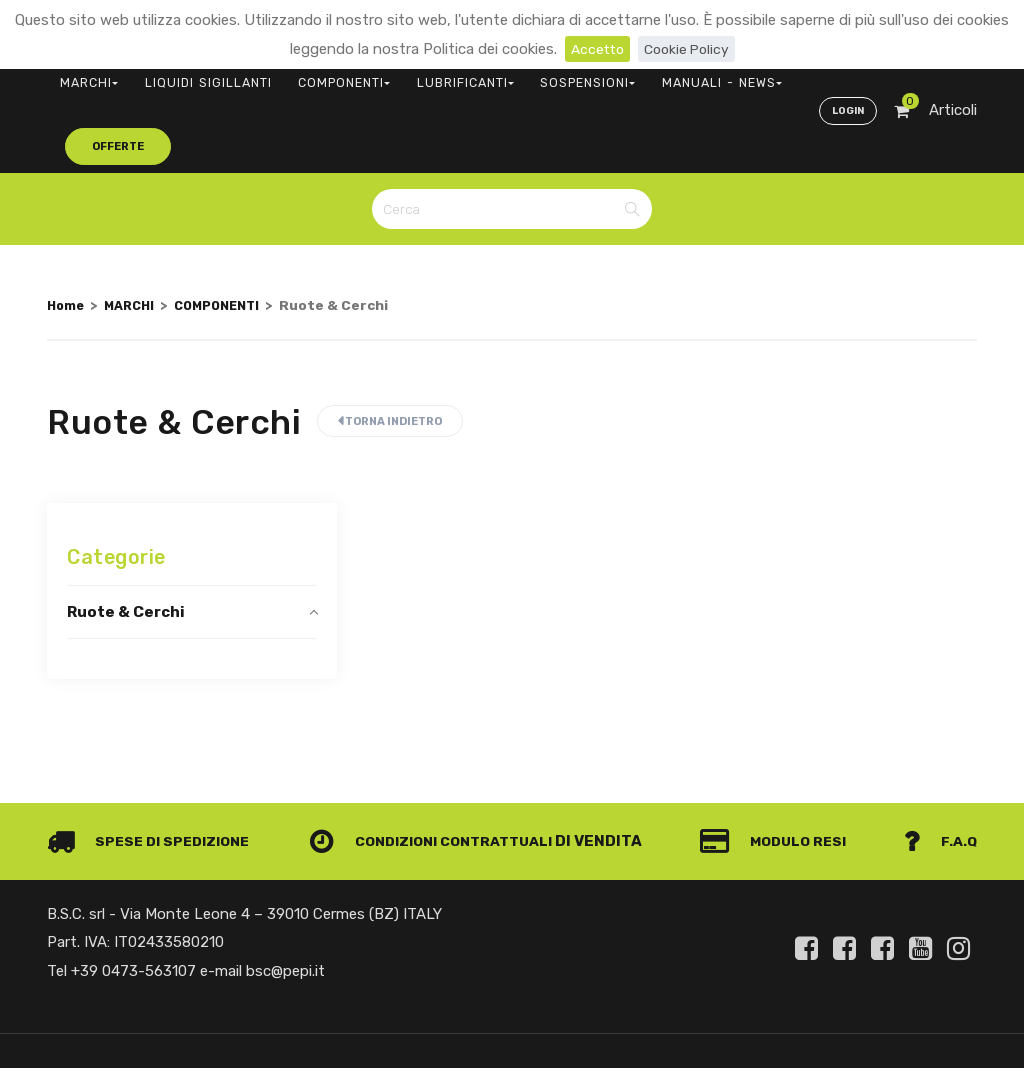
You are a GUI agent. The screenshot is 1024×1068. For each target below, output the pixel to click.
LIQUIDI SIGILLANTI (182, 75)
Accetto (594, 49)
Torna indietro (390, 354)
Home (67, 238)
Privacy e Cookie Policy (898, 1011)
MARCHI (81, 75)
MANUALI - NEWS (619, 75)
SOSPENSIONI (506, 75)
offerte (733, 74)
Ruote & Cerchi (126, 545)
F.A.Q (939, 775)
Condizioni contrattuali (438, 775)
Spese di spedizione (153, 775)
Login (846, 76)
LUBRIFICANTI (402, 75)
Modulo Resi (780, 775)
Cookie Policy (688, 49)
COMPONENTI (299, 75)
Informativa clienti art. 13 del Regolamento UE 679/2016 (810, 1035)
